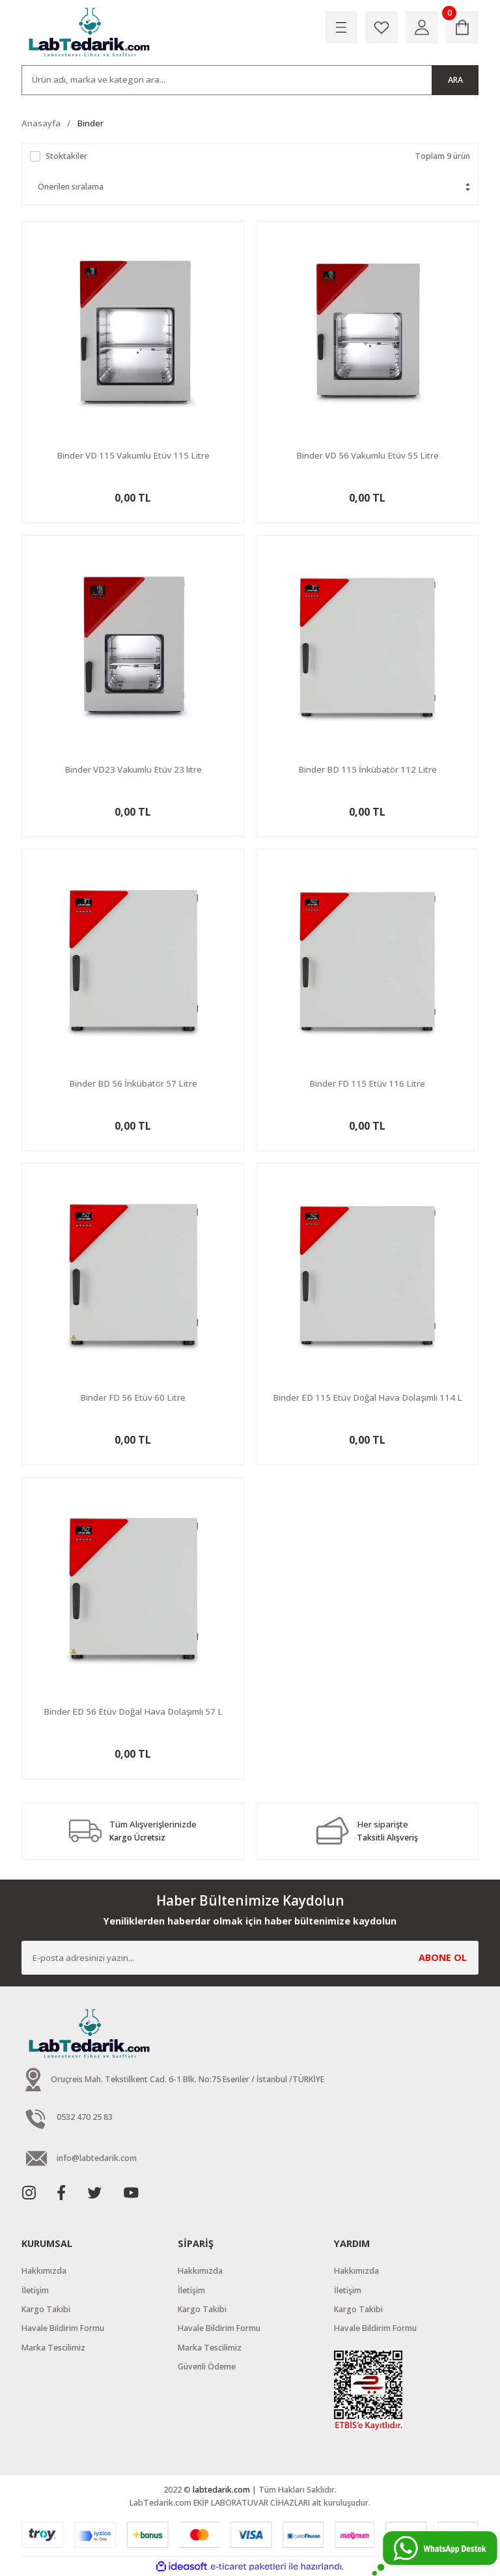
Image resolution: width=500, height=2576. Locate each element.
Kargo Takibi (45, 2309)
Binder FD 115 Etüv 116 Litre (367, 1083)
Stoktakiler (66, 156)
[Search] (250, 80)
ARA (455, 79)
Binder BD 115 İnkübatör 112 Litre (367, 769)
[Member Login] (422, 27)
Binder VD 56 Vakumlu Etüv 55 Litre (367, 455)
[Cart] (462, 27)
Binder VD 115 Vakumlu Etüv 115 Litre (133, 455)
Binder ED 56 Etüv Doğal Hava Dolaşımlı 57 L (133, 1711)
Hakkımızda (43, 2270)
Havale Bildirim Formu (62, 2328)
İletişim (35, 2290)
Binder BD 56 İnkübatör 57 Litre (133, 1083)
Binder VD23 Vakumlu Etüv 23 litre (133, 769)
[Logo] (90, 33)
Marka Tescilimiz (53, 2347)
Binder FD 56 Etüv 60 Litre (133, 1397)
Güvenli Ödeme (207, 2366)
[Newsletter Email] (250, 1958)
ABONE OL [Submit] (443, 1957)
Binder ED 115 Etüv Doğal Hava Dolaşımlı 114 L (367, 1397)
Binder (90, 123)
